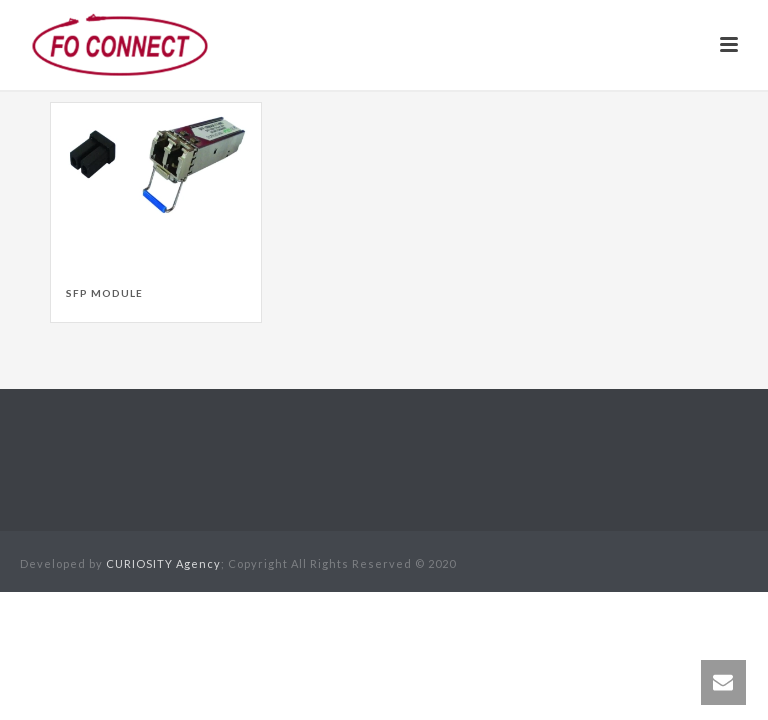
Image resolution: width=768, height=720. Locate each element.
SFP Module (104, 293)
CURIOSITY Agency (163, 563)
